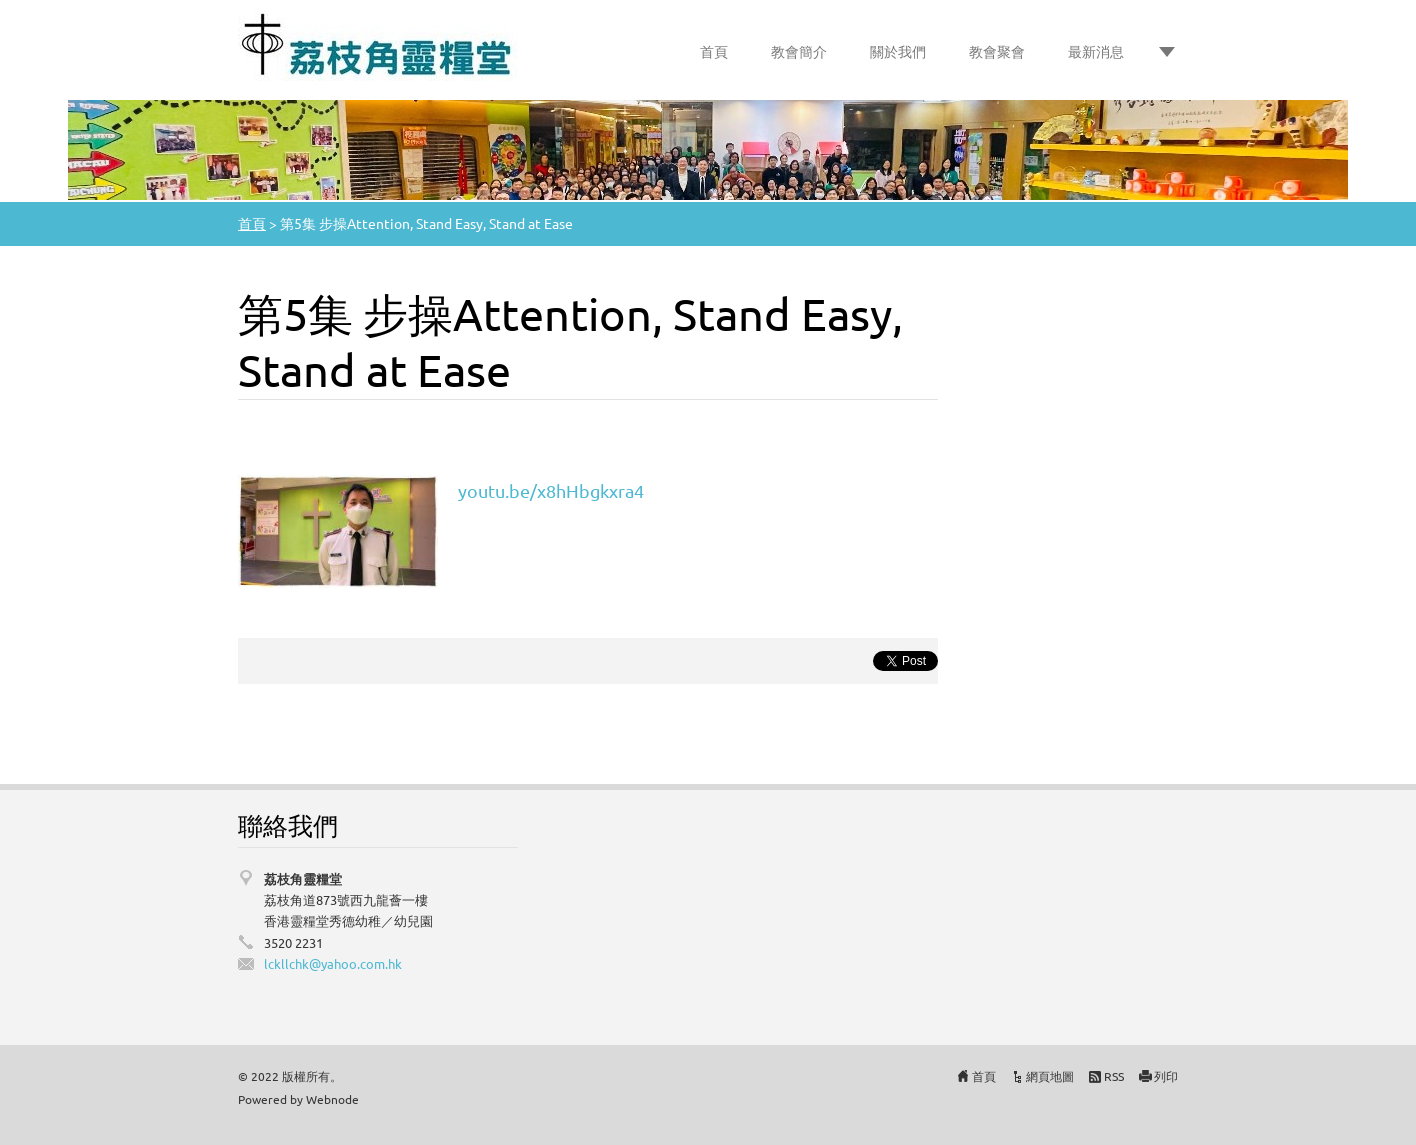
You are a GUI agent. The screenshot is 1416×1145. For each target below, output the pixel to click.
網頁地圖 (1050, 1076)
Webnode (332, 1099)
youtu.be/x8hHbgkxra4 (551, 490)
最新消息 (1096, 51)
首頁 (714, 51)
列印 (1166, 1076)
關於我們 (898, 51)
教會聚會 (997, 51)
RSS (1114, 1076)
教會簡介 (799, 51)
